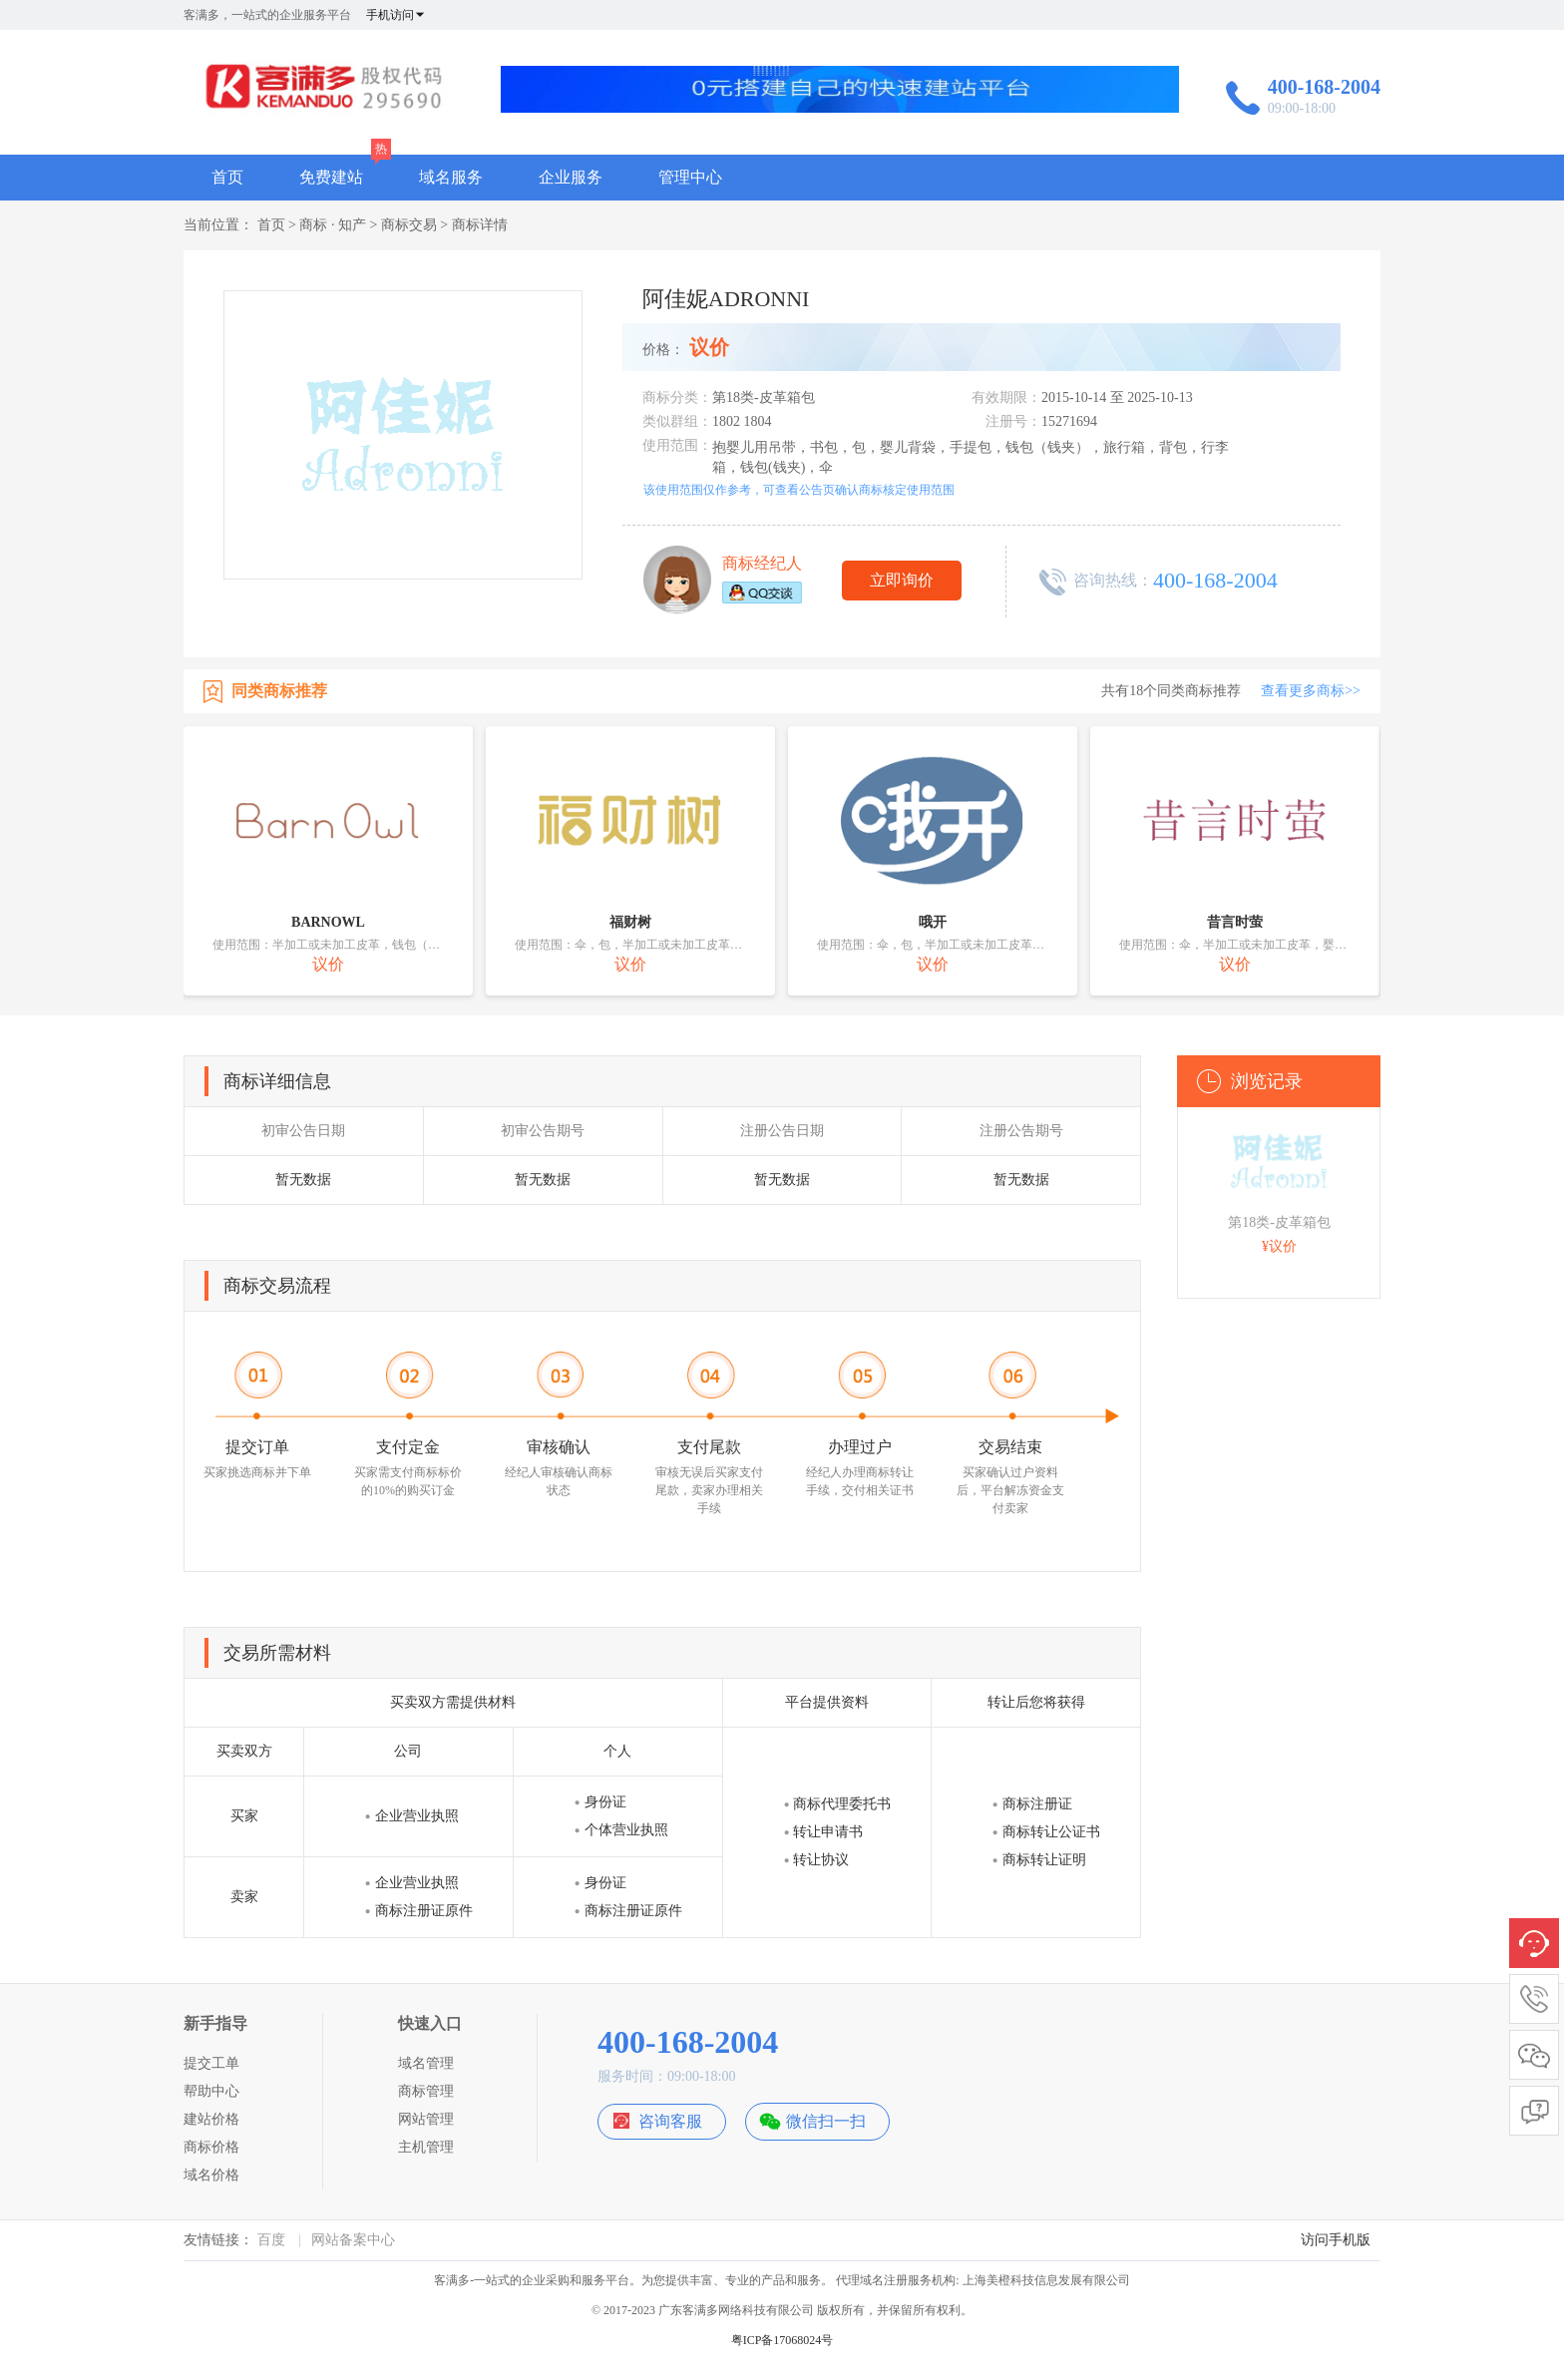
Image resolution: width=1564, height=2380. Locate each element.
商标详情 (480, 224)
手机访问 (396, 15)
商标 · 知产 (332, 224)
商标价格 (211, 2147)
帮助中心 (211, 2091)
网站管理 (426, 2119)
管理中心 (690, 177)
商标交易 (409, 224)
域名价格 (211, 2175)
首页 (227, 177)
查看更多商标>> (1311, 690)
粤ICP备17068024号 (782, 2340)
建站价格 (211, 2119)
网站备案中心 (353, 2239)
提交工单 (211, 2063)
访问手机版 (1335, 2239)
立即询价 (902, 580)
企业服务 (570, 177)
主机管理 (426, 2147)
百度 (271, 2239)
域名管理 (426, 2063)
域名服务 (451, 177)
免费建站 (331, 177)
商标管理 (426, 2091)
